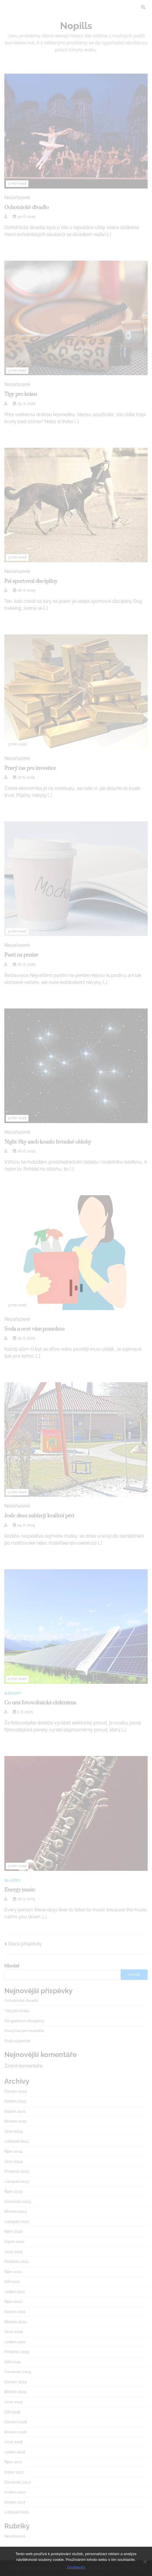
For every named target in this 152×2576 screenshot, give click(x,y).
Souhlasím (76, 2567)
